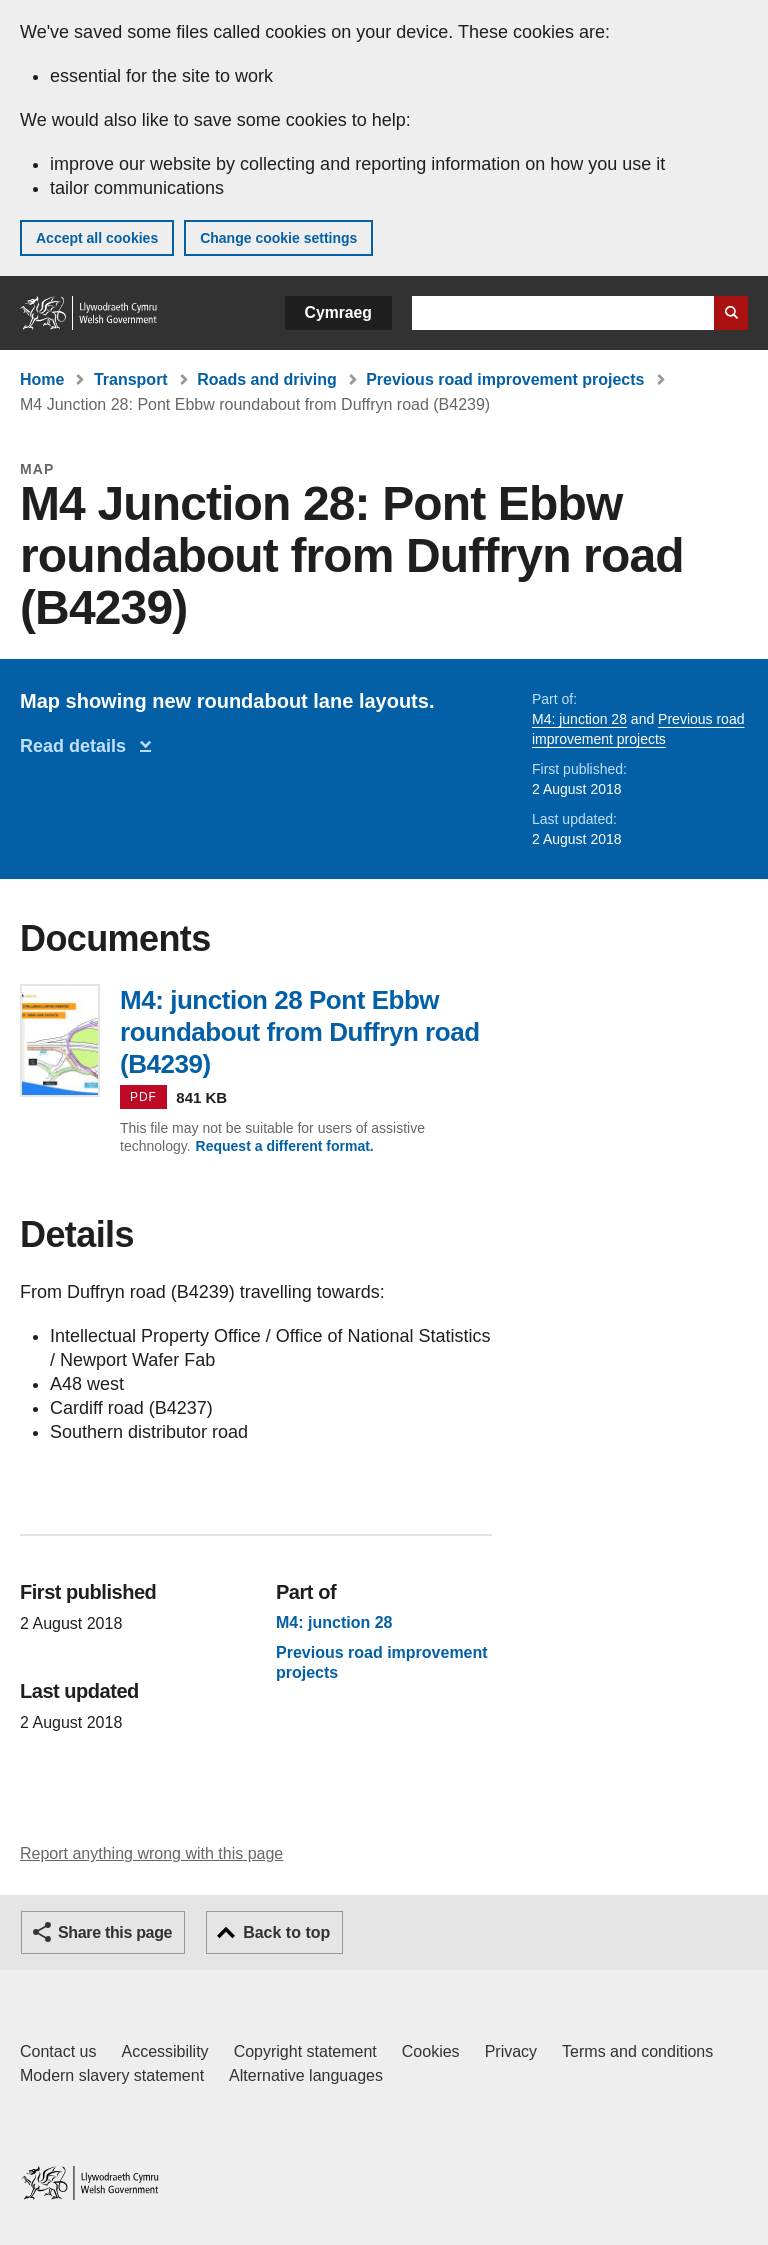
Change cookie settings (278, 238)
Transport (131, 379)
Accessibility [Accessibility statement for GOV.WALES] (164, 2051)
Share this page (115, 1932)
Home (42, 379)
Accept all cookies (97, 238)
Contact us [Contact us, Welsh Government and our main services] (58, 2051)
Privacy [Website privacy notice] (511, 2051)
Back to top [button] (286, 1932)
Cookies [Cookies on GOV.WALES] (431, 2051)
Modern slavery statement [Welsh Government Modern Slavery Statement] (112, 2075)
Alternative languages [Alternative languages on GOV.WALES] (306, 2075)
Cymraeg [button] (338, 312)
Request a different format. (285, 1146)
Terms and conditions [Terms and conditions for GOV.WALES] (637, 2051)
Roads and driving (267, 379)
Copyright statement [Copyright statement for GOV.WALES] (305, 2051)
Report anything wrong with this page (151, 1853)
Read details (78, 746)
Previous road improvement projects (505, 379)
